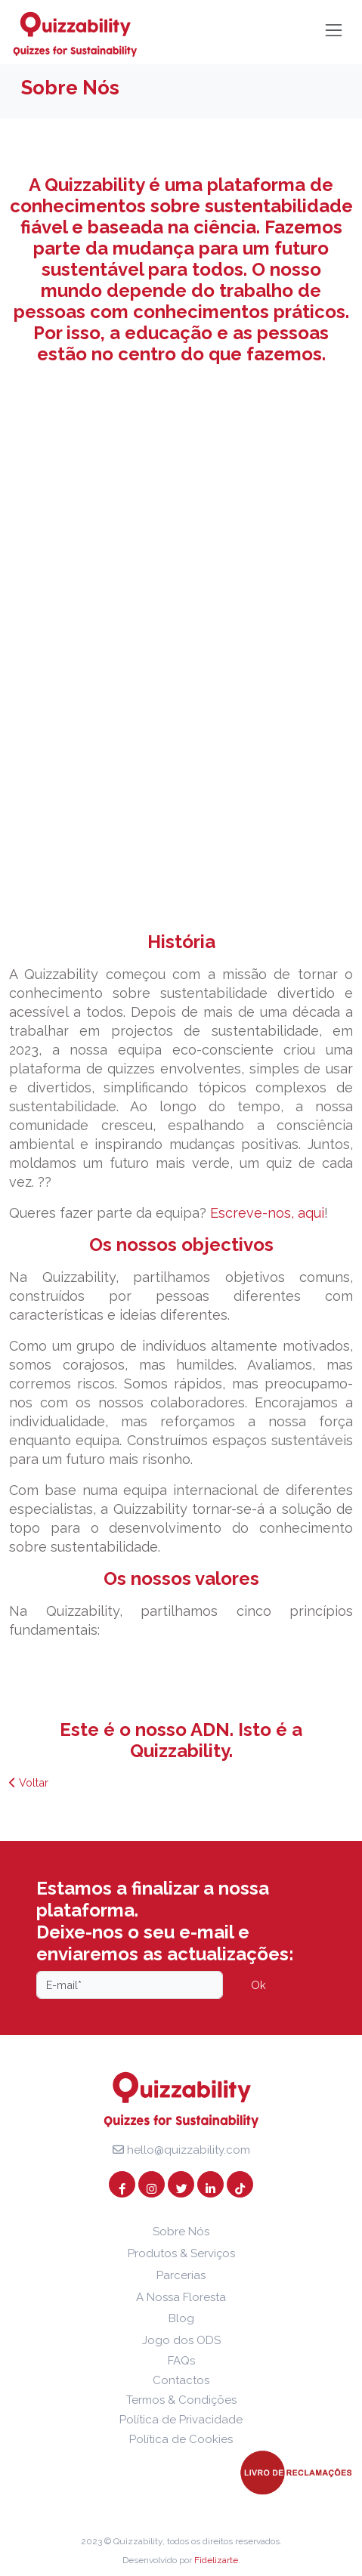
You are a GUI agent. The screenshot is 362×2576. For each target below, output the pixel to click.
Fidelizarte (216, 2560)
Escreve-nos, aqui (267, 1213)
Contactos (181, 2380)
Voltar (28, 1782)
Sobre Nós (181, 2231)
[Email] (129, 1985)
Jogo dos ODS (181, 2340)
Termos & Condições (181, 2400)
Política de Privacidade (181, 2419)
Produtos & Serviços (181, 2253)
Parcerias (181, 2275)
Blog (181, 2318)
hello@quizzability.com (181, 2150)
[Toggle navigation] (333, 30)
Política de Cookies (181, 2439)
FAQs (181, 2361)
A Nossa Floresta (181, 2297)
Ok (258, 1984)
